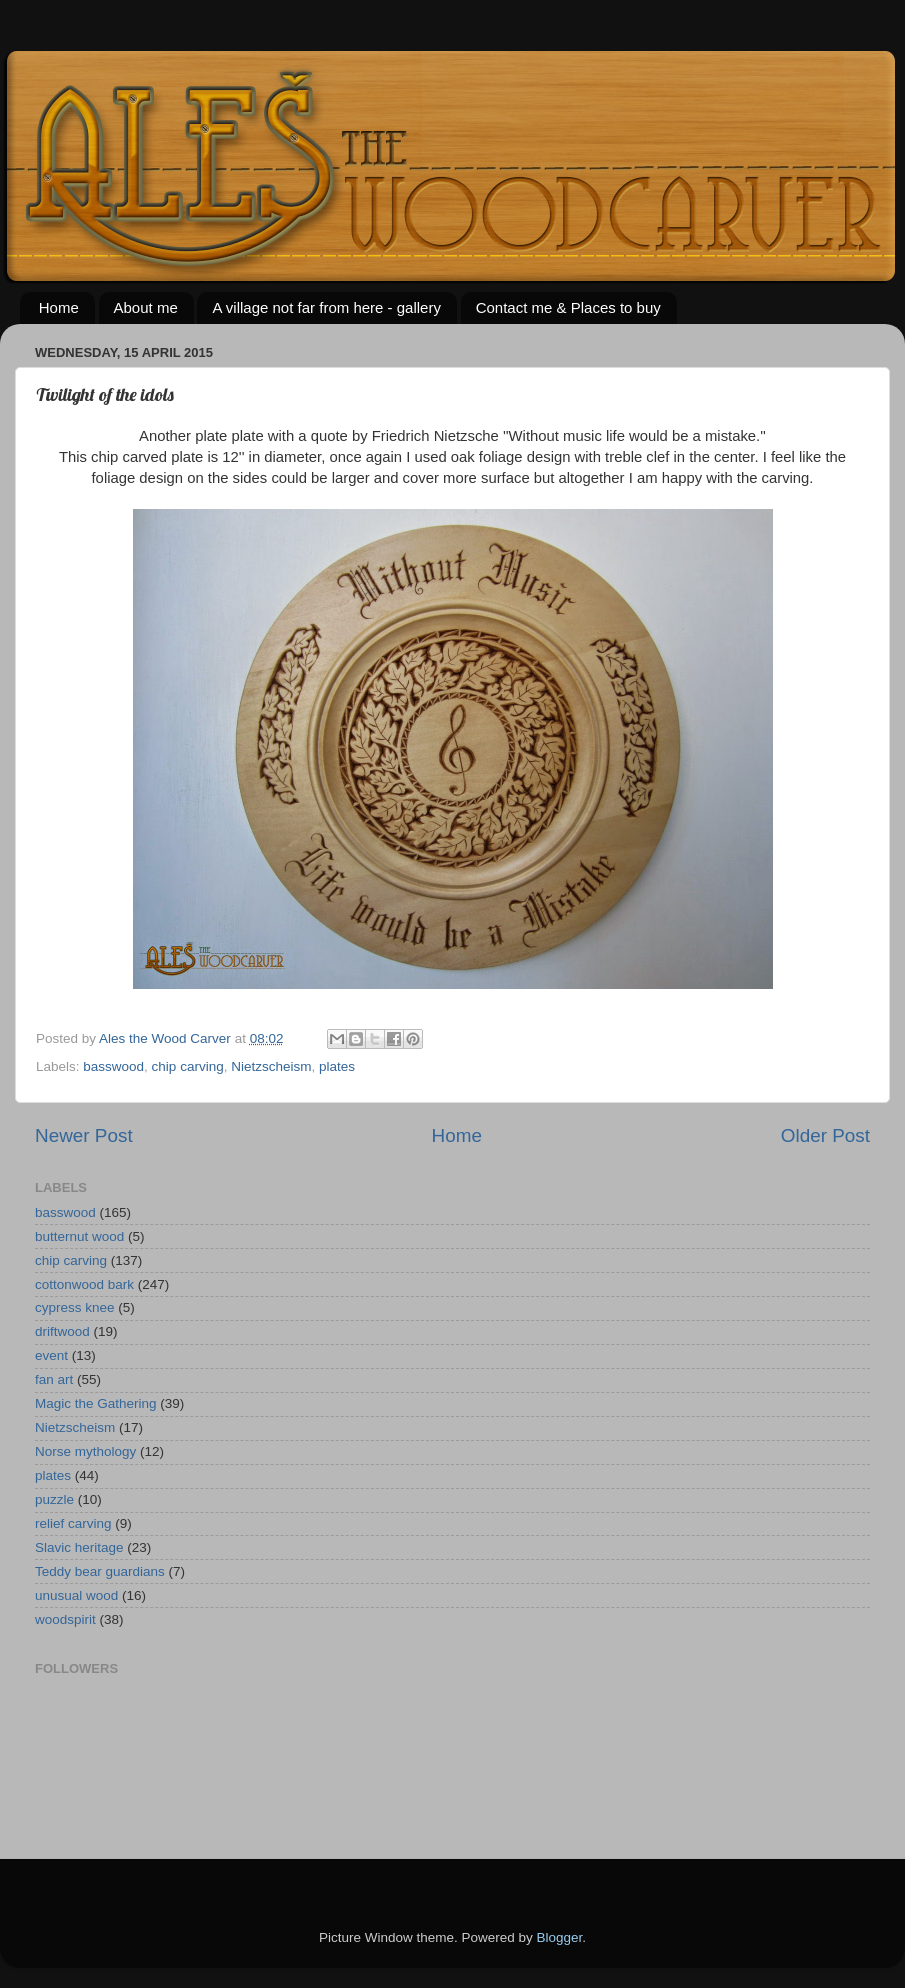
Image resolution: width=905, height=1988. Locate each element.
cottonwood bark (84, 1284)
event (51, 1355)
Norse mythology (85, 1451)
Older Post (825, 1135)
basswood (113, 1066)
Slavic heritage (79, 1547)
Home (59, 307)
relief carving (73, 1523)
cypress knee (75, 1307)
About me (146, 307)
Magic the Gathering (96, 1403)
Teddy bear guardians (100, 1571)
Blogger (560, 1937)
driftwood (62, 1331)
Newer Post (84, 1135)
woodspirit (65, 1619)
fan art (54, 1379)
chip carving (188, 1066)
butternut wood (79, 1236)
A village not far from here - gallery (326, 307)
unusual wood (76, 1595)
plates (337, 1066)
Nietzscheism (271, 1066)
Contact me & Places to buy (568, 307)
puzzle (54, 1499)
